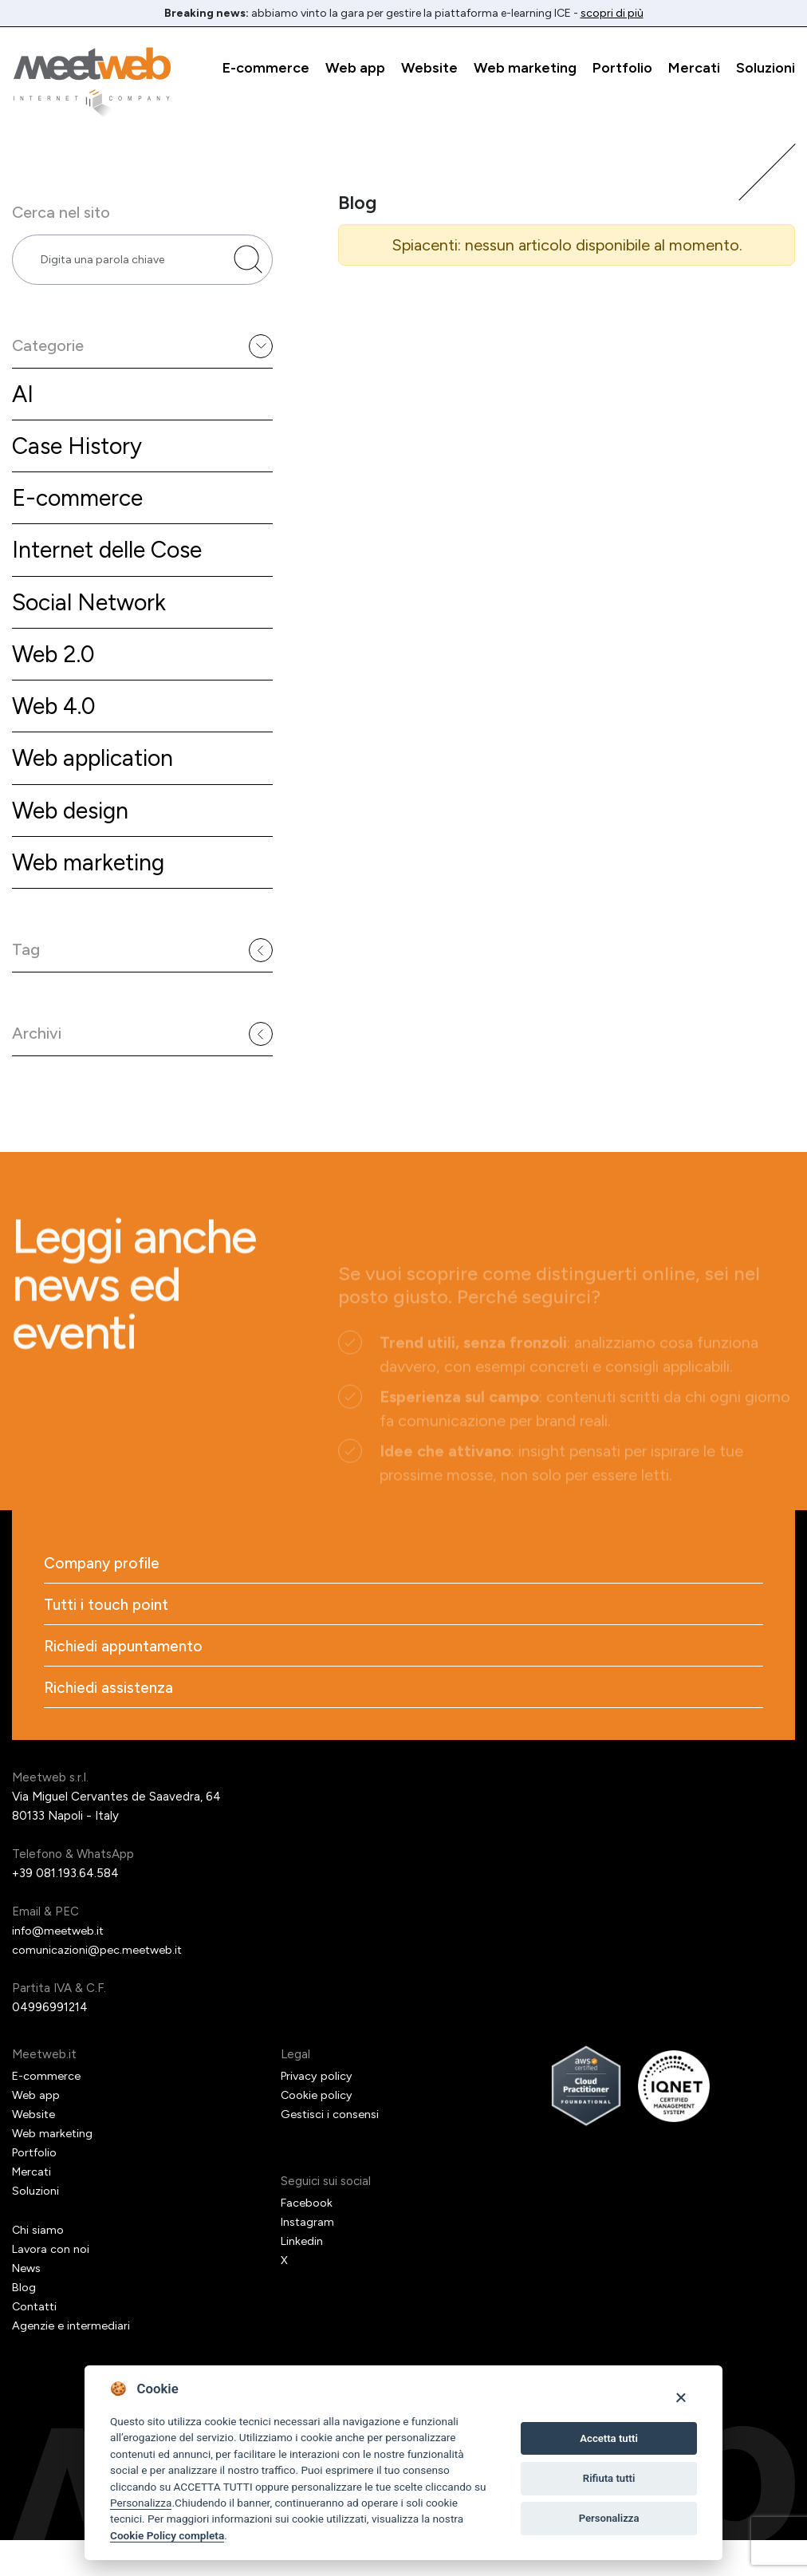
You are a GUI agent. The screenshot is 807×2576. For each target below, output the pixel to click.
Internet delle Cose (113, 563)
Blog (24, 2324)
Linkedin (303, 2277)
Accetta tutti (609, 2438)
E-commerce (265, 68)
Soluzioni (765, 68)
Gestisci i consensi (331, 2151)
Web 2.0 (56, 669)
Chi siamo (38, 2266)
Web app (355, 68)
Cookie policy (317, 2131)
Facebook (307, 2239)
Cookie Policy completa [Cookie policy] (167, 2535)
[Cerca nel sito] (248, 263)
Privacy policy (318, 2112)
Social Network (92, 616)
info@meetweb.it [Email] (61, 1967)
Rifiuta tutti (609, 2478)
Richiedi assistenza (110, 1724)
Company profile (104, 1594)
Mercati (694, 68)
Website (429, 68)
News (28, 2305)
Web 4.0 (56, 723)
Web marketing (525, 68)
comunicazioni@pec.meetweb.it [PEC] (100, 1986)
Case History (80, 456)
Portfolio (622, 68)
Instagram (308, 2258)
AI (23, 402)
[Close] (680, 2397)
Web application (98, 776)
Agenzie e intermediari (74, 2362)
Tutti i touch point (108, 1637)
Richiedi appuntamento (127, 1680)
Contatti (36, 2343)
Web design (75, 830)
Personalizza (140, 2502)
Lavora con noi (51, 2285)
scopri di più (612, 13)
